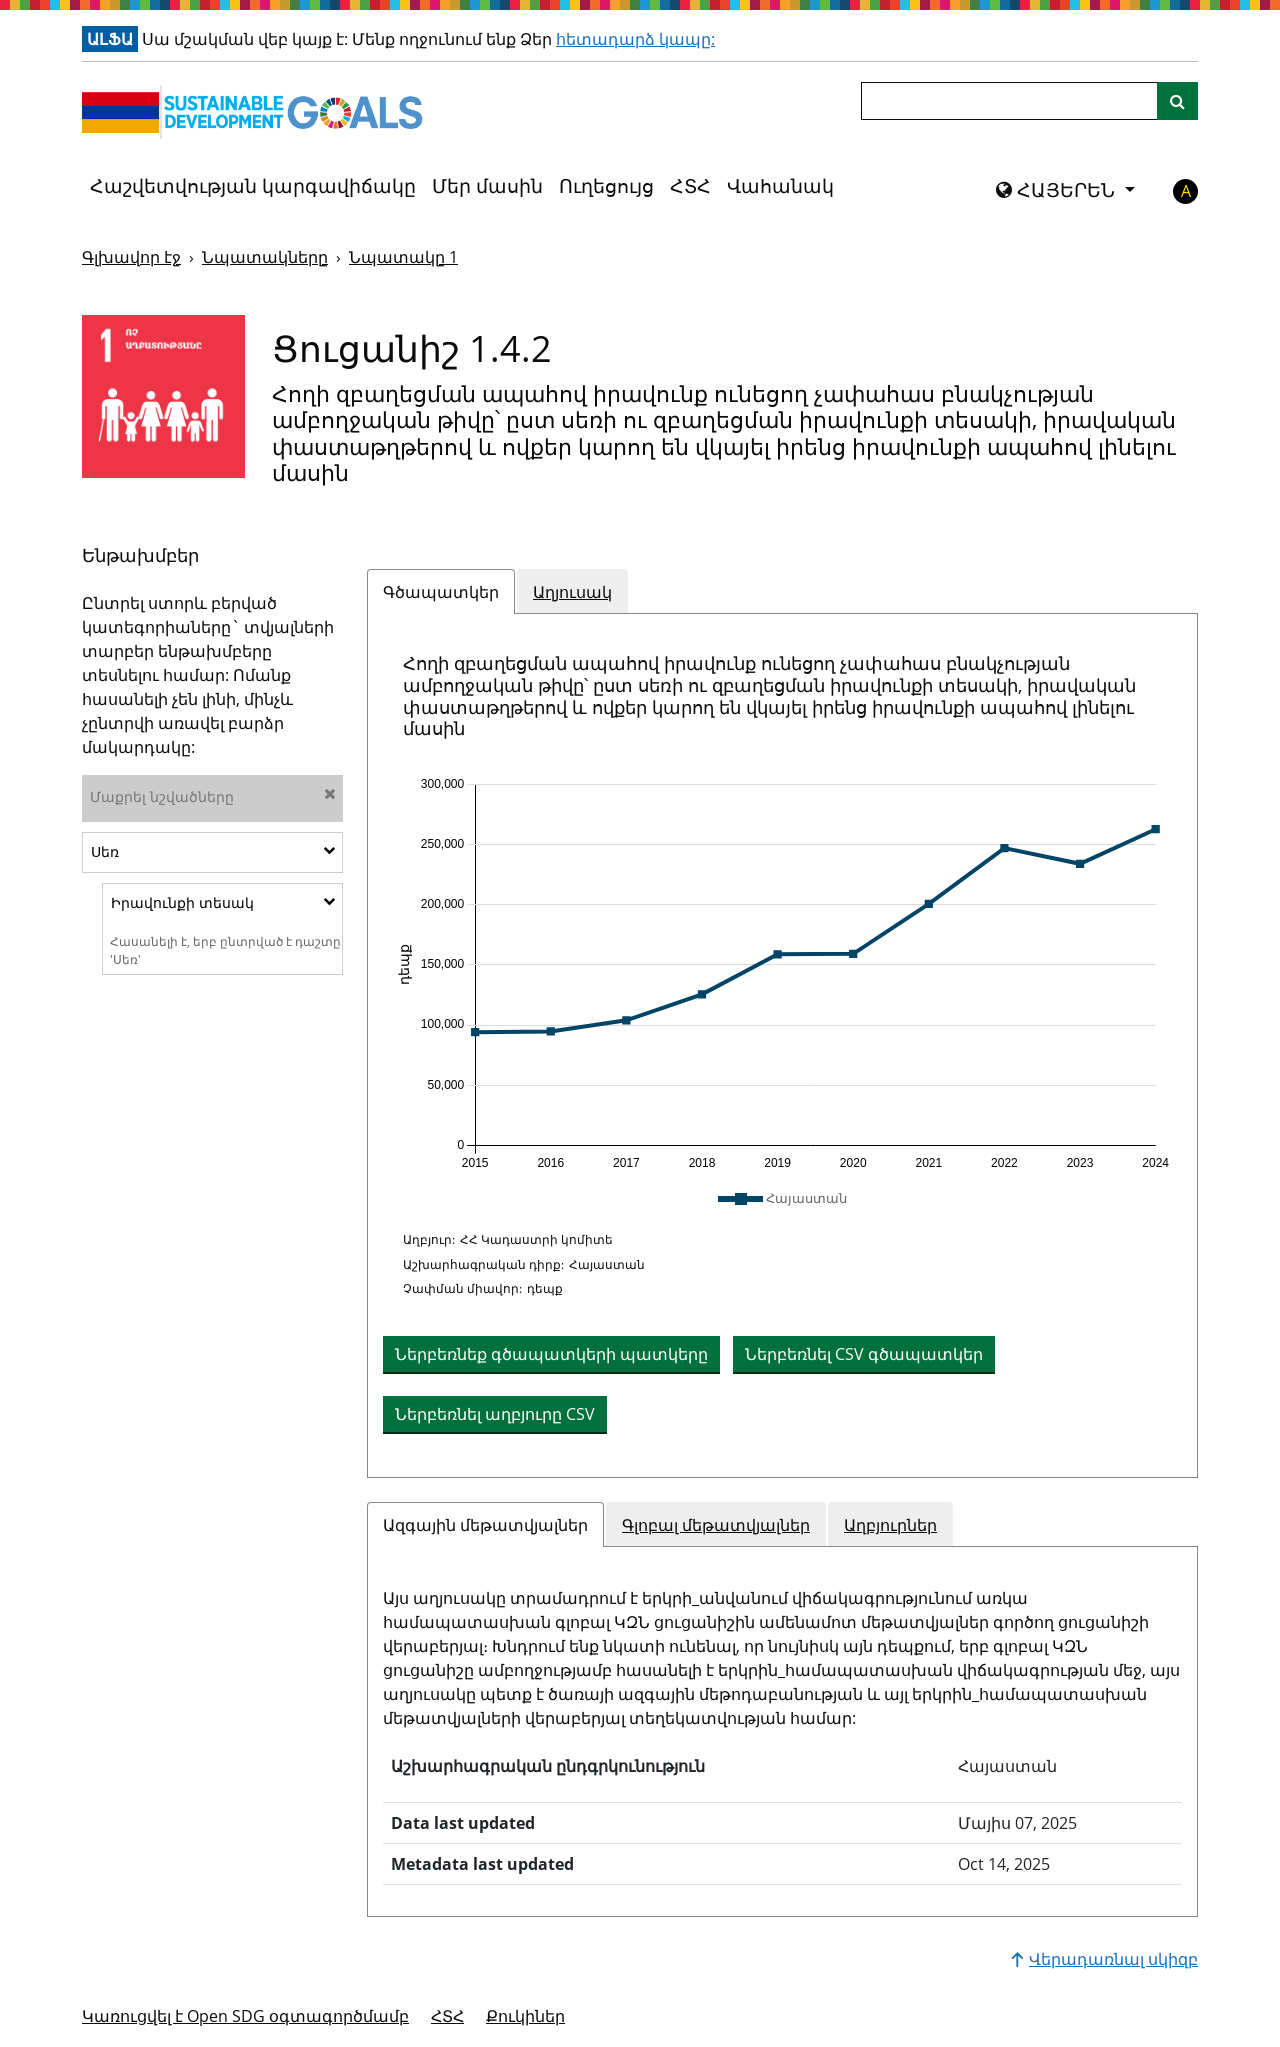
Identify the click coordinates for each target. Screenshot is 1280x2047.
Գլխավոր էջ (131, 257)
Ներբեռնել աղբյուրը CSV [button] (495, 1414)
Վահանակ (780, 186)
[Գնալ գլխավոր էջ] (257, 112)
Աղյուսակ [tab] (572, 592)
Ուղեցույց (606, 186)
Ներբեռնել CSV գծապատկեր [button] (864, 1354)
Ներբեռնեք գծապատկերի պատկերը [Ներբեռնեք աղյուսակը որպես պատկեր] (551, 1354)
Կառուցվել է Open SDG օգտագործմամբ (245, 2016)
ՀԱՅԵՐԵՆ (1058, 190)
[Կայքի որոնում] (1177, 101)
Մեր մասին (487, 186)
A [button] (1186, 191)
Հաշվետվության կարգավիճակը (253, 186)
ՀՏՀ (690, 186)
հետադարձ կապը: (635, 39)
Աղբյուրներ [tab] (890, 1525)
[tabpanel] (782, 1045)
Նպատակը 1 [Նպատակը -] (403, 257)
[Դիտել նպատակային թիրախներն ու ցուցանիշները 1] (163, 396)
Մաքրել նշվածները (213, 796)
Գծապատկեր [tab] (441, 592)
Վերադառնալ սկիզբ (1104, 1959)
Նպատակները (265, 257)
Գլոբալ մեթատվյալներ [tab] (716, 1525)
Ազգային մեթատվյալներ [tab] (485, 1525)
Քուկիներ (525, 2016)
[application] (782, 974)
